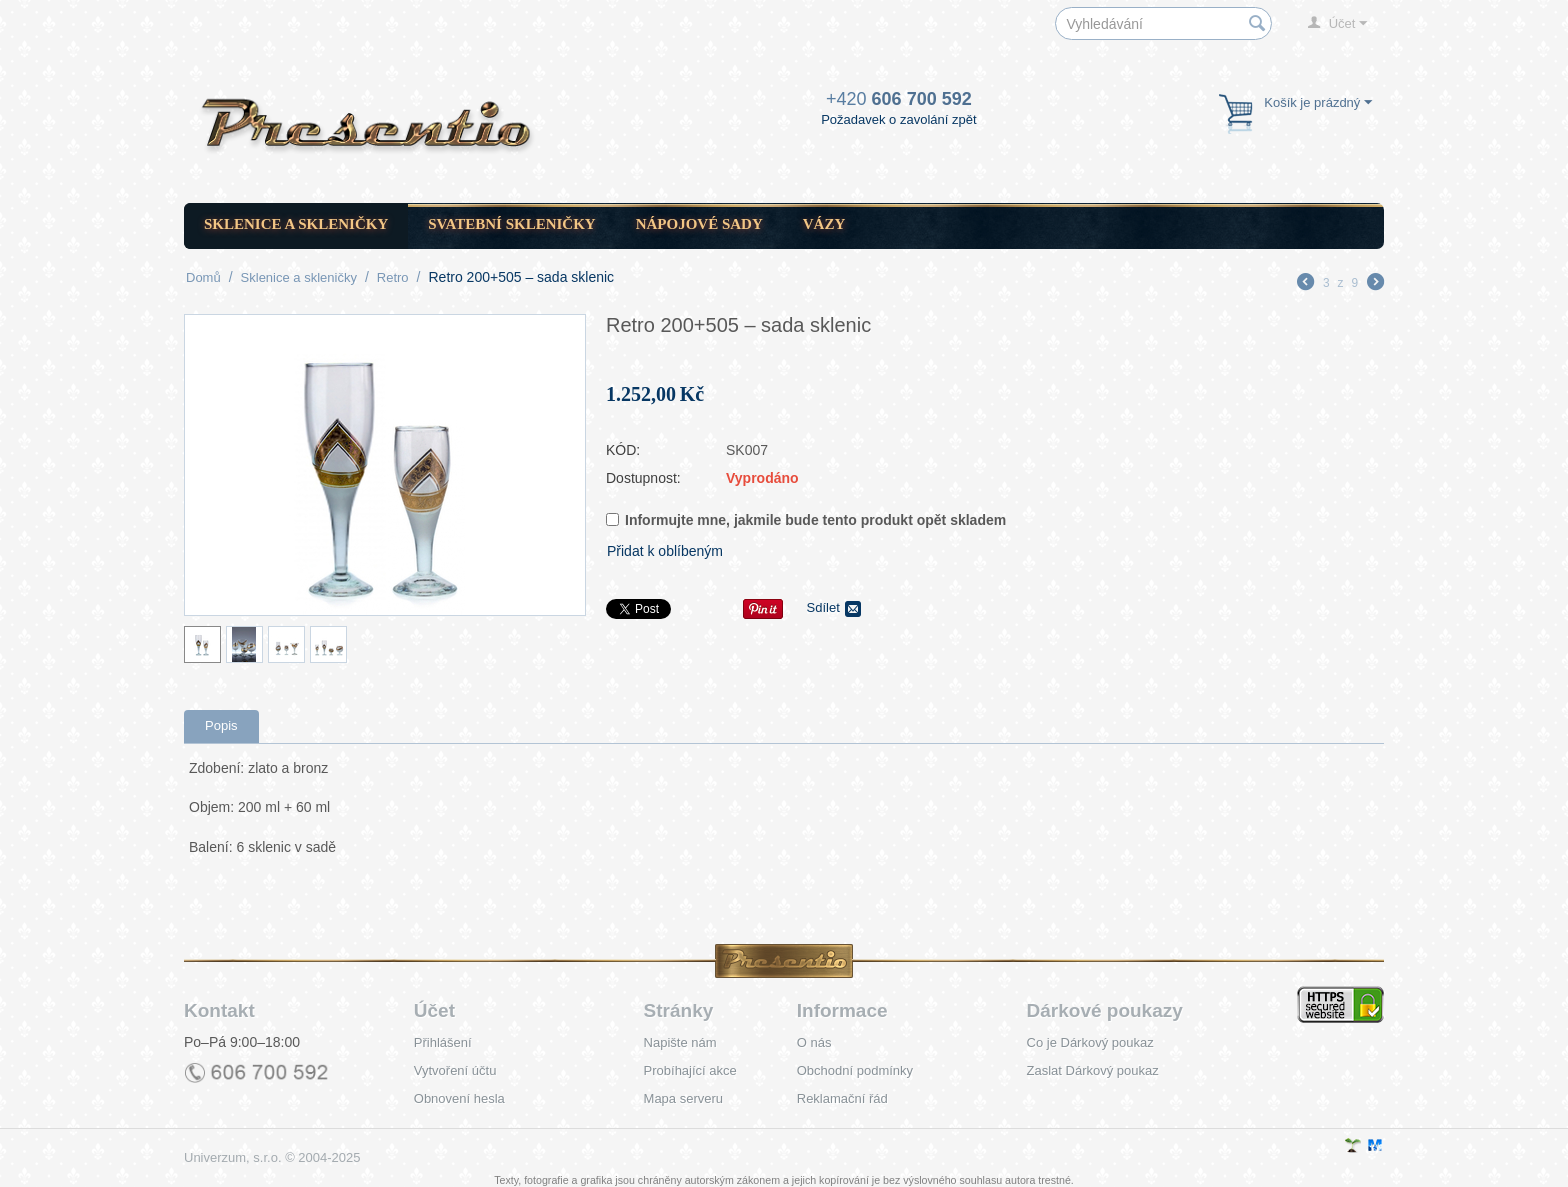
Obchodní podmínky (855, 1070)
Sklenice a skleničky (296, 224)
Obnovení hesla (459, 1098)
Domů (203, 277)
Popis (221, 725)
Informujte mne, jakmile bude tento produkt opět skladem (806, 520)
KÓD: (623, 450)
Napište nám (680, 1042)
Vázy (824, 224)
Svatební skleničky (511, 224)
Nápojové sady (699, 224)
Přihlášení (443, 1042)
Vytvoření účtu (455, 1070)
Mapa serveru (683, 1098)
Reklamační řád (842, 1098)
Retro (393, 277)
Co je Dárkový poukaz (1090, 1042)
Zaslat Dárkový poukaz (1093, 1070)
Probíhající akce (690, 1070)
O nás (814, 1042)
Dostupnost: (643, 478)
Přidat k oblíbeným (665, 551)
